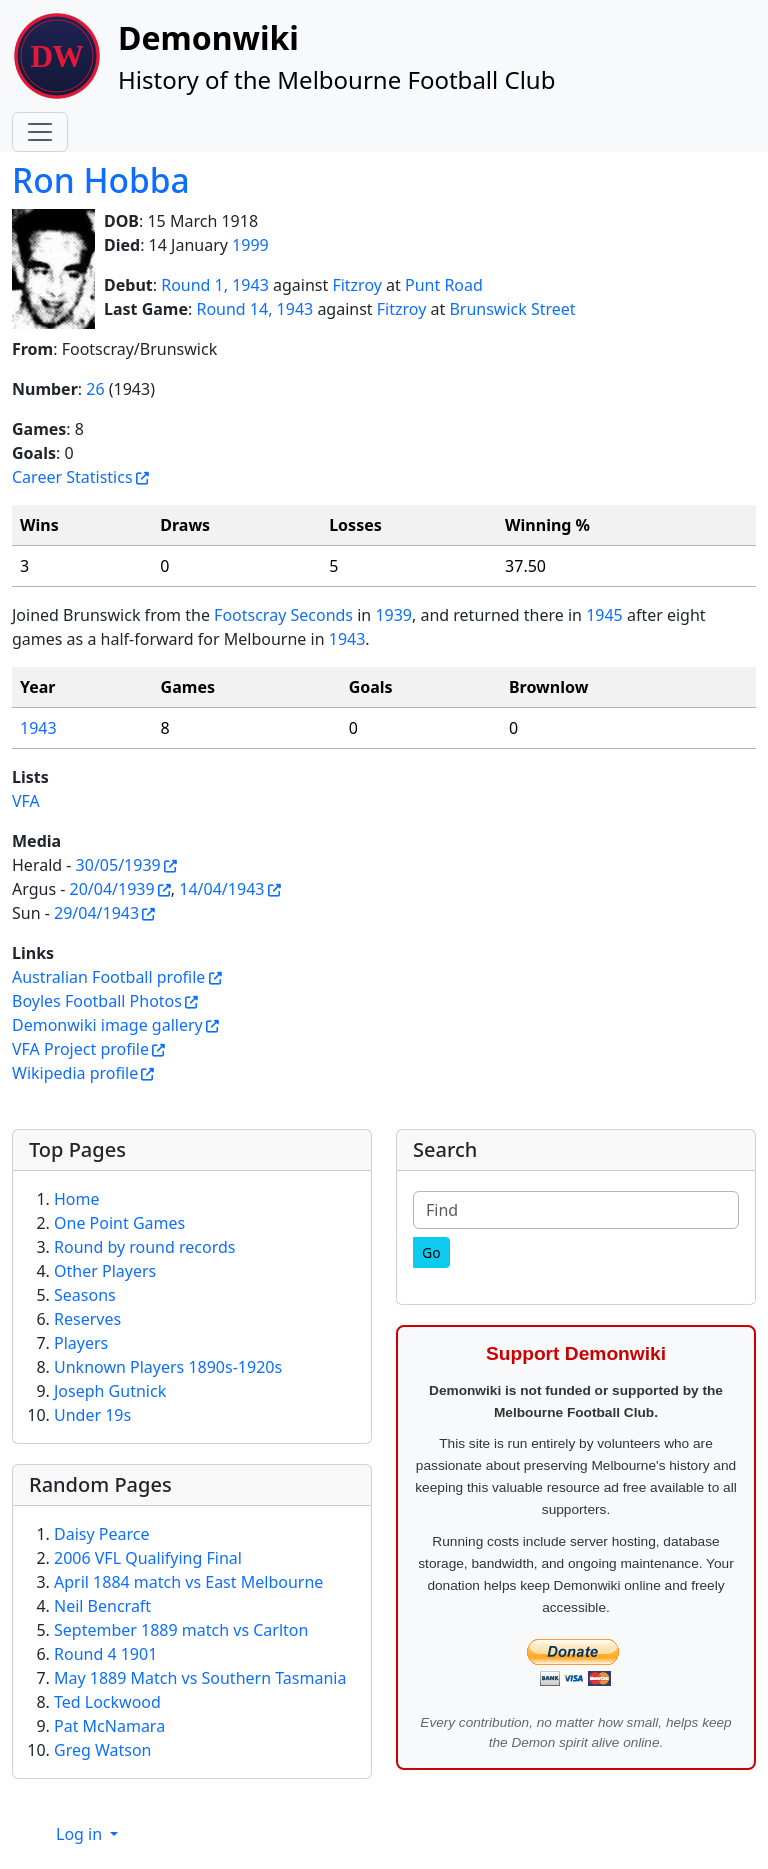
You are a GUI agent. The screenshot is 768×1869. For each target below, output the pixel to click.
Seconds (321, 615)
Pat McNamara (109, 1726)
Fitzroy (357, 285)
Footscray (250, 615)
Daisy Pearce (101, 1534)
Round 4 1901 (105, 1654)
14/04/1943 (221, 889)
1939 (393, 615)
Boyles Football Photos (97, 1001)
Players (81, 1343)
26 (95, 389)
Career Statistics (72, 477)
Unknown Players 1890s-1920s (168, 1367)
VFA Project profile (80, 1049)
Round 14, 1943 (254, 309)
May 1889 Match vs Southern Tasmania (200, 1678)
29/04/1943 (96, 913)
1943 (347, 639)
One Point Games (119, 1223)
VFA (26, 801)
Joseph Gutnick (110, 1391)
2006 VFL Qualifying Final (148, 1558)
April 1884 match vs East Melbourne (188, 1582)
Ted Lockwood (107, 1702)
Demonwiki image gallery (107, 1025)
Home (77, 1199)
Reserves (87, 1319)
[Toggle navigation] (40, 132)
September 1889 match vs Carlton (181, 1630)
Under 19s (92, 1415)
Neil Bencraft (102, 1606)
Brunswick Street (512, 309)
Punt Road (444, 285)
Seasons (85, 1295)
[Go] (431, 1252)
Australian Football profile (108, 977)
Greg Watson (103, 1750)
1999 (250, 245)
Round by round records (144, 1247)
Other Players (105, 1271)
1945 (604, 615)
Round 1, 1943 (215, 285)
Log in (81, 1834)
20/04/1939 (112, 889)
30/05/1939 (118, 865)
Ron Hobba (101, 180)
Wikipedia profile (75, 1073)
